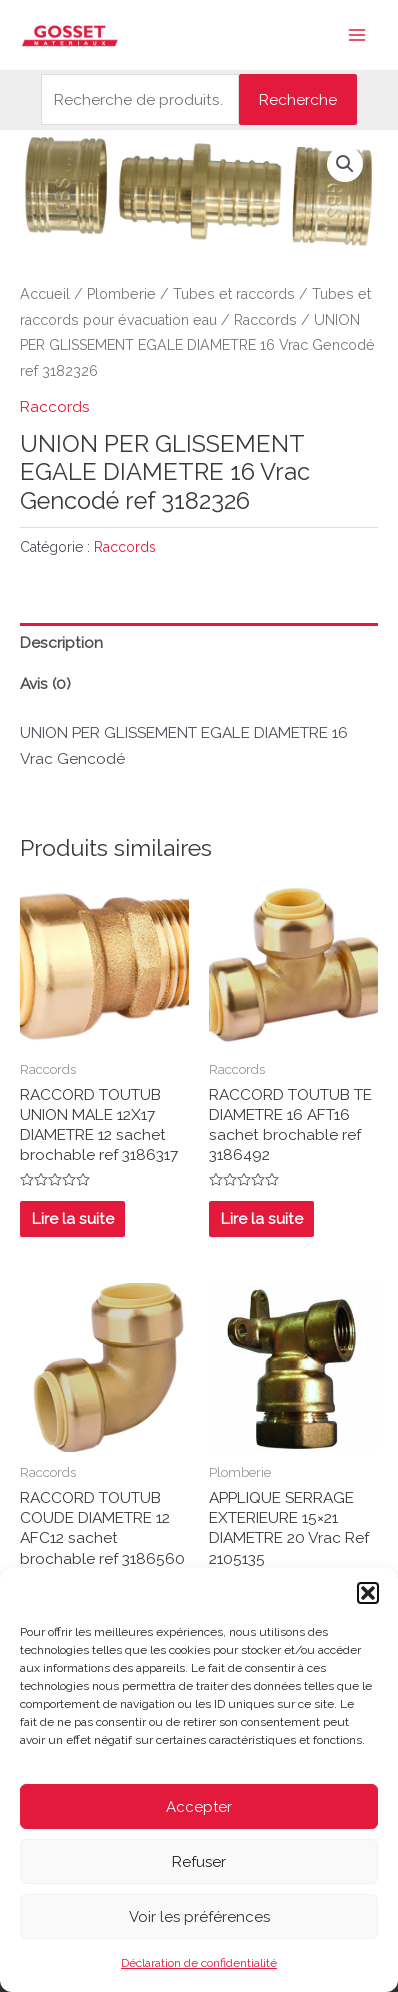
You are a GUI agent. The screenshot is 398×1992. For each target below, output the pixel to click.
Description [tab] (61, 642)
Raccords (265, 320)
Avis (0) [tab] (45, 683)
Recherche (298, 99)
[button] (368, 1593)
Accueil (45, 294)
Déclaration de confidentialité (199, 1963)
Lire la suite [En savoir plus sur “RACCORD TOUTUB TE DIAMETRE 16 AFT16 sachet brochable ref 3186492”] (262, 1218)
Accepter (199, 1807)
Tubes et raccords (234, 294)
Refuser (199, 1862)
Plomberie (121, 294)
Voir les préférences (199, 1917)
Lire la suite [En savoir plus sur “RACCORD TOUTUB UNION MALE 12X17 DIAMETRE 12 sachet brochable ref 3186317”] (73, 1218)
